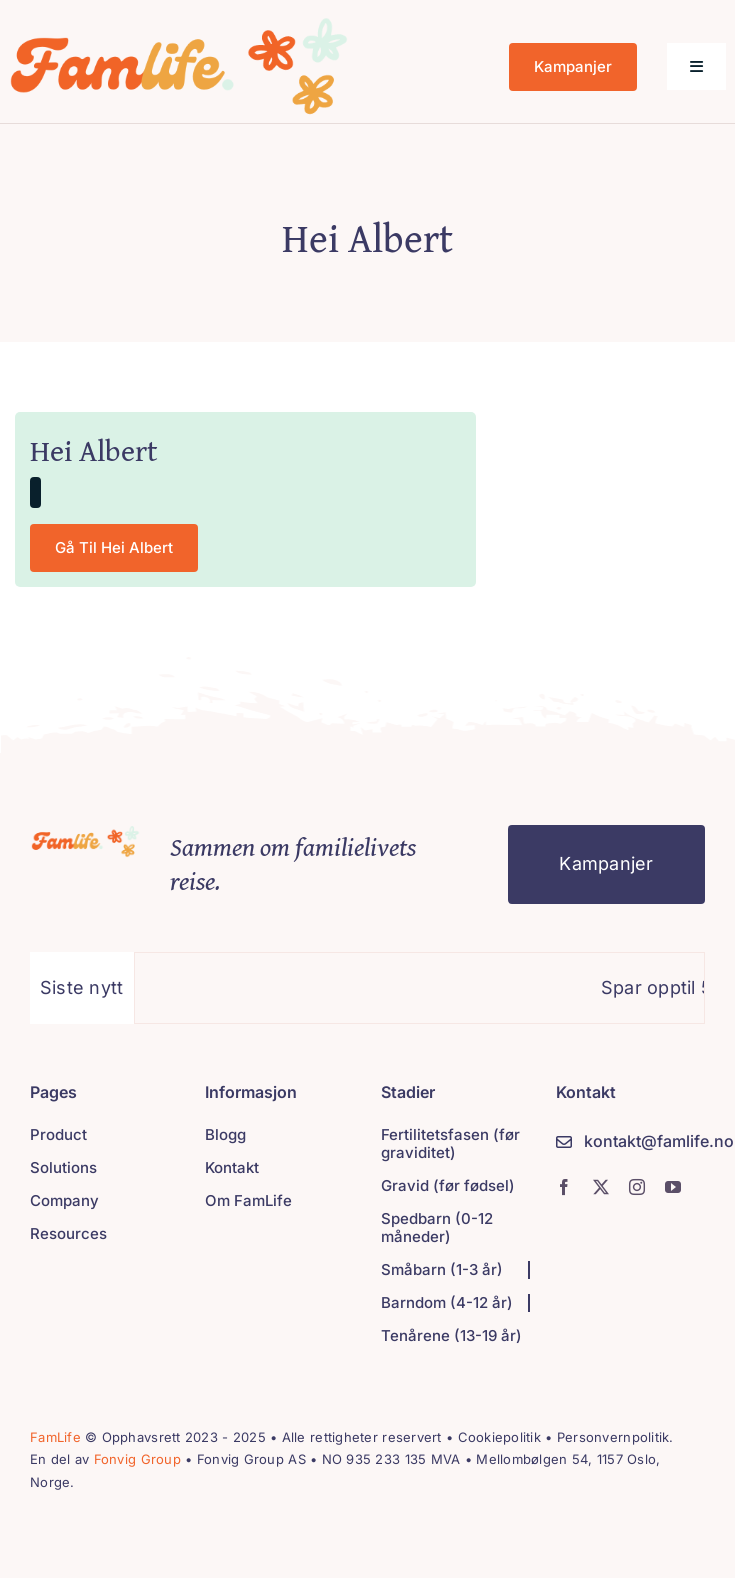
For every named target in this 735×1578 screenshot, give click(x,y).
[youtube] (673, 1187)
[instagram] (637, 1187)
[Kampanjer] (573, 67)
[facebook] (564, 1187)
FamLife (55, 1437)
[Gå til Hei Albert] (114, 548)
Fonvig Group (137, 1459)
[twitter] (601, 1187)
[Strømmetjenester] (86, 833)
